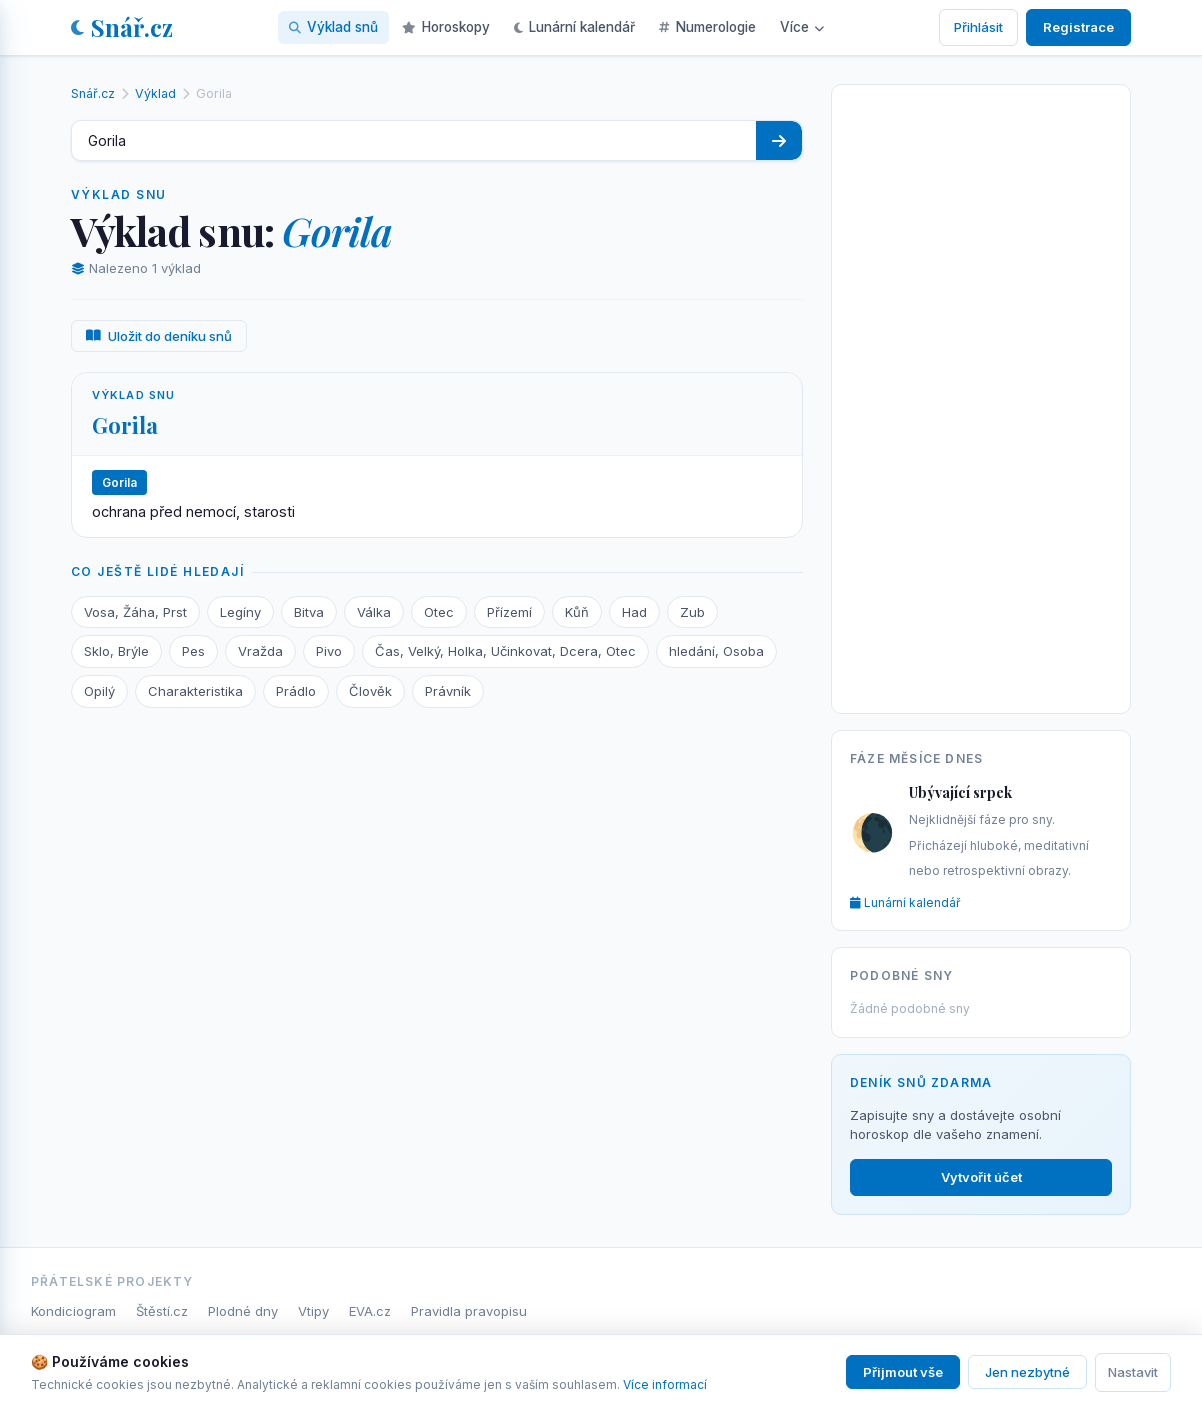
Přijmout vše (903, 1372)
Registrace (1078, 27)
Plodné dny (243, 1311)
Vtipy (313, 1311)
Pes (193, 651)
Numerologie (707, 27)
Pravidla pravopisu (469, 1311)
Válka (374, 612)
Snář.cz (122, 27)
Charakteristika (195, 691)
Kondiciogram (73, 1311)
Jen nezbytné (1027, 1372)
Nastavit (1133, 1372)
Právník (448, 691)
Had (634, 612)
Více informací (665, 1384)
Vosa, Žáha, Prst (135, 612)
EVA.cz (370, 1311)
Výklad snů (333, 27)
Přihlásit (978, 27)
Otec (439, 612)
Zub (692, 612)
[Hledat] (779, 140)
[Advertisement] (981, 395)
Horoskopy (446, 27)
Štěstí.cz (162, 1311)
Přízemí (509, 612)
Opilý (99, 691)
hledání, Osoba (716, 651)
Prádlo (296, 691)
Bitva (309, 612)
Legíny (240, 612)
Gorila (125, 425)
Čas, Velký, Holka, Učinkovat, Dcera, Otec (505, 651)
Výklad (155, 93)
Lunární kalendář (574, 27)
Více (802, 27)
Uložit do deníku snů (159, 336)
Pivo (329, 651)
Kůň (577, 612)
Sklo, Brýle (116, 651)
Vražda (260, 651)
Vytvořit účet (981, 1177)
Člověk (370, 691)
